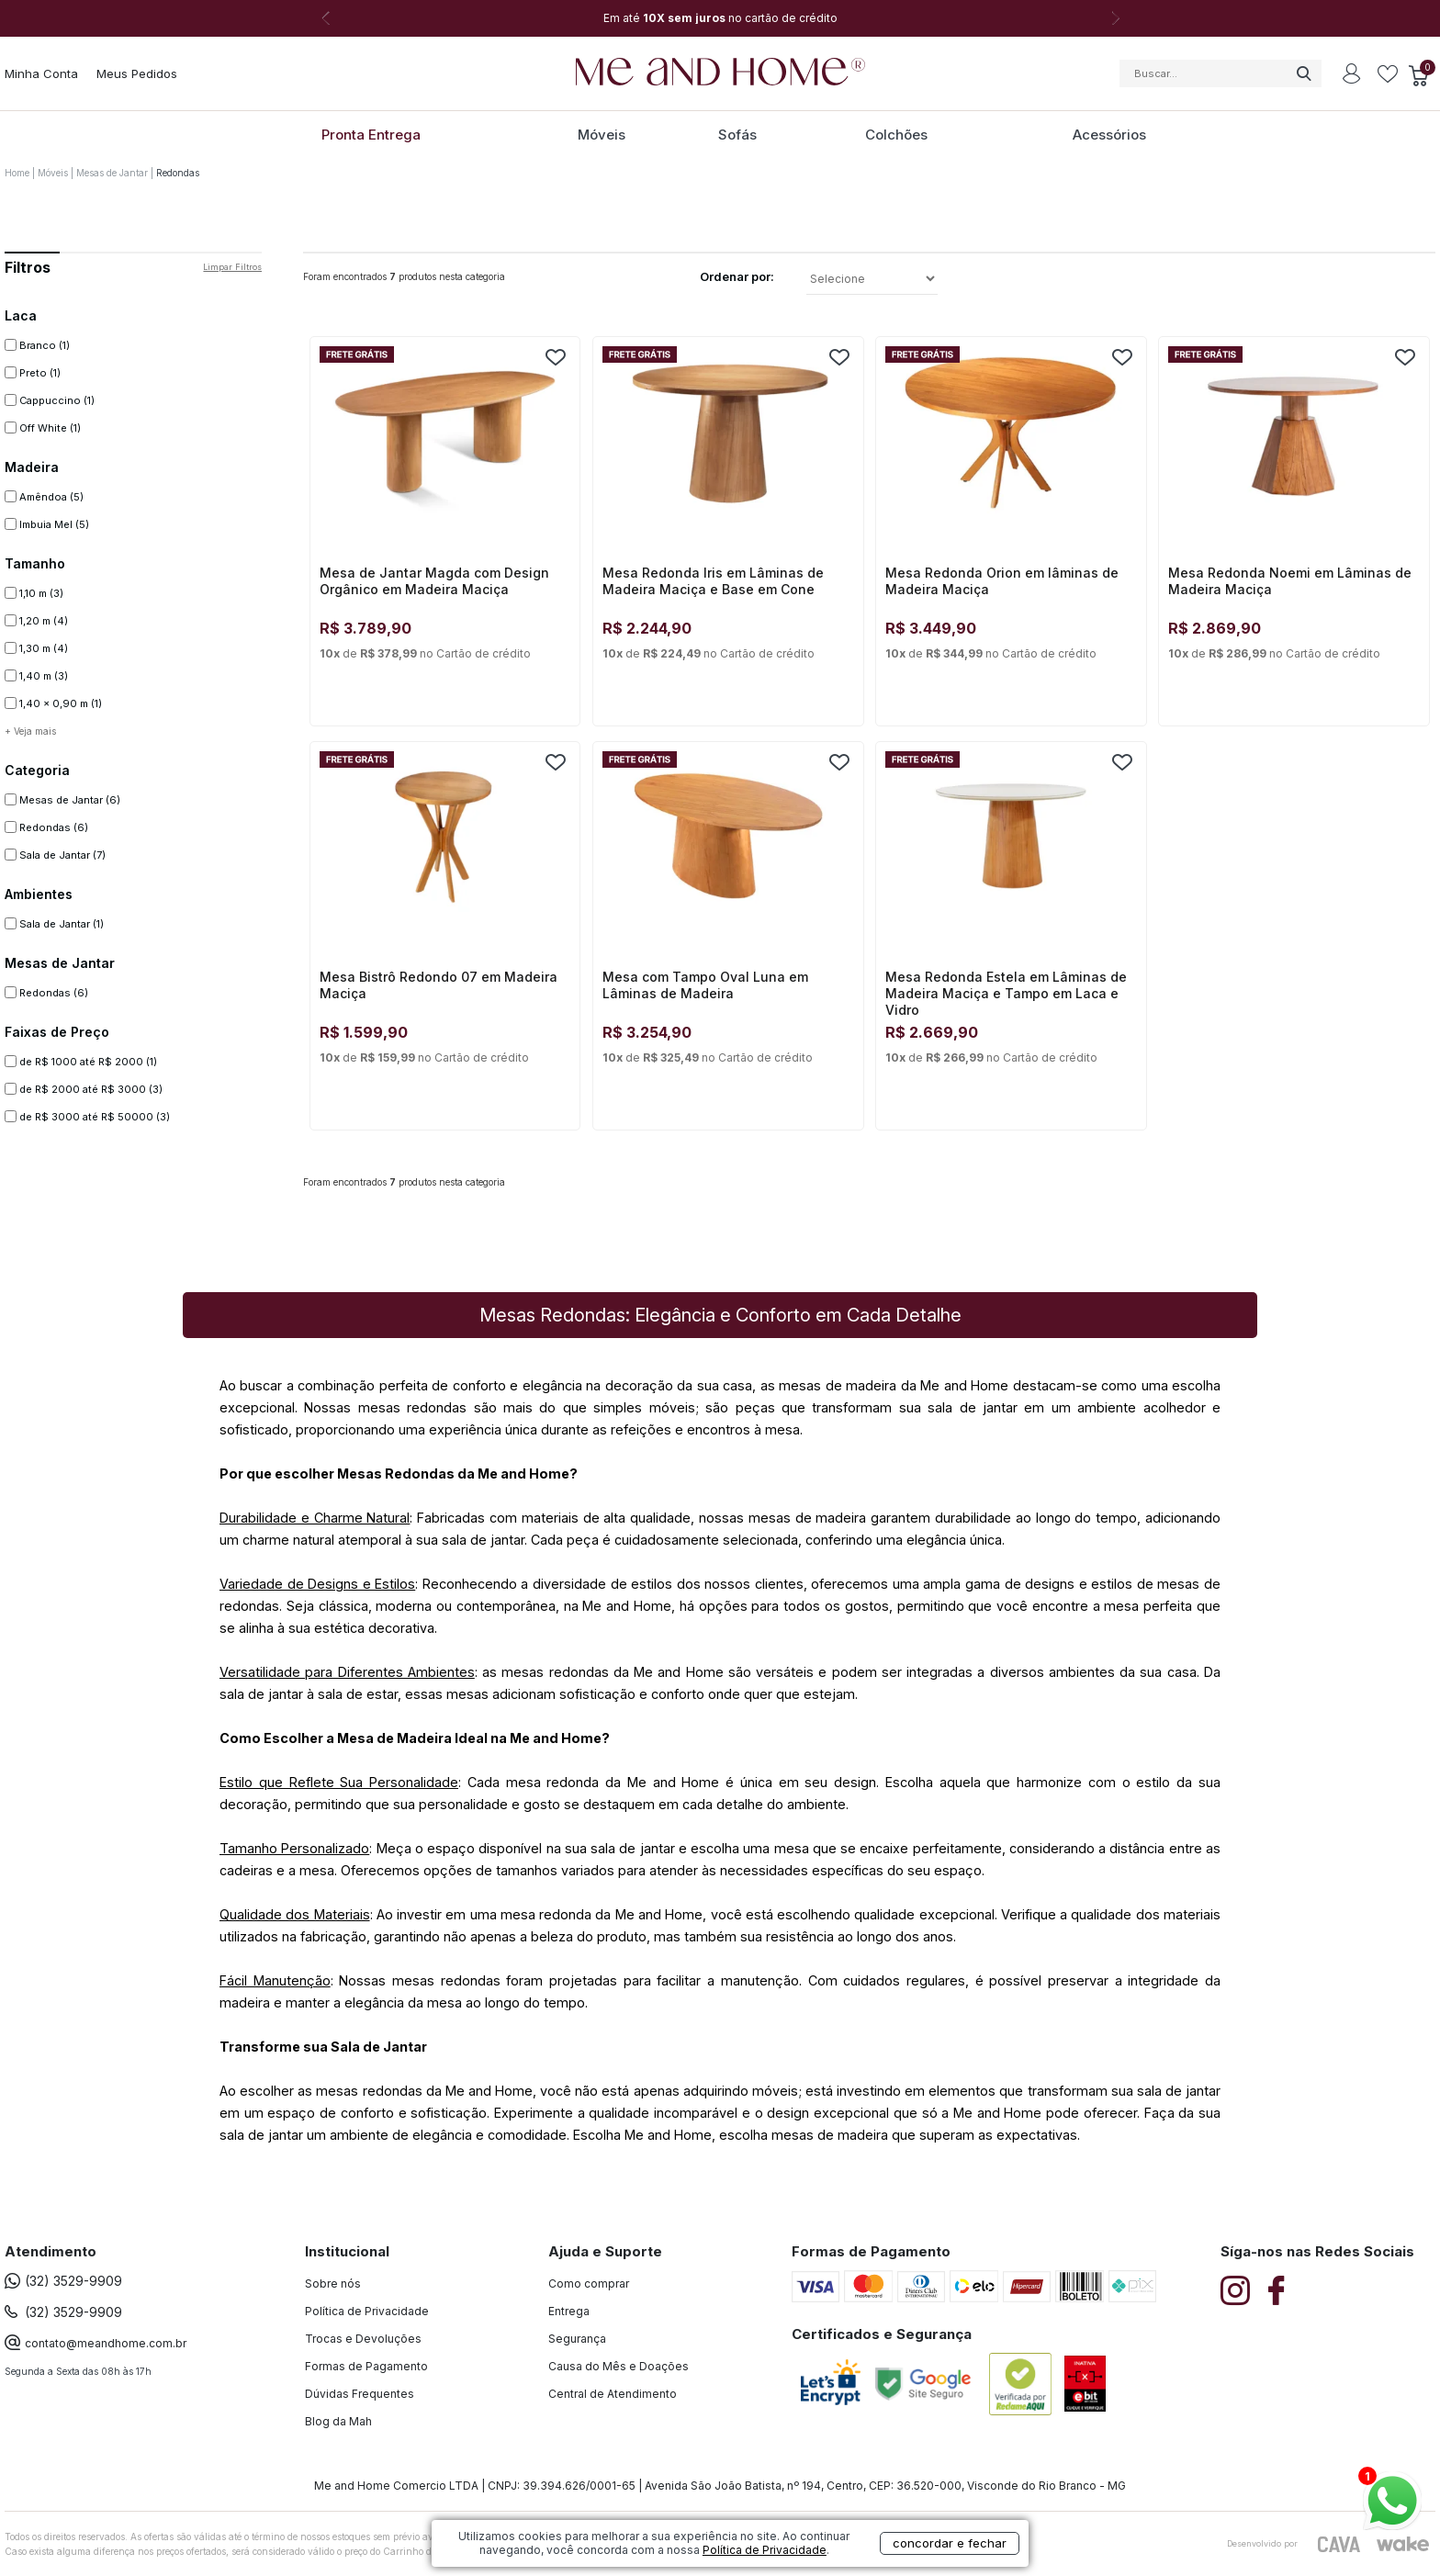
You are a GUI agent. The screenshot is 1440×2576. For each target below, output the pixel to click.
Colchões (896, 134)
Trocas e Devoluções (363, 2338)
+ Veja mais (30, 731)
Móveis (601, 134)
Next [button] (1115, 18)
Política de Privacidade (367, 2311)
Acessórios (1109, 134)
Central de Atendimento (612, 2394)
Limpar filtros (232, 267)
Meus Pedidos (136, 73)
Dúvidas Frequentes (359, 2394)
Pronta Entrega (371, 134)
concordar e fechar (950, 2543)
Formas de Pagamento (366, 2366)
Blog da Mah (338, 2421)
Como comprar (588, 2283)
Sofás (737, 134)
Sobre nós (333, 2283)
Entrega (569, 2311)
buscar (1303, 73)
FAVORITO (556, 357)
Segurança (577, 2338)
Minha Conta (41, 73)
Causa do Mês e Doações (618, 2366)
